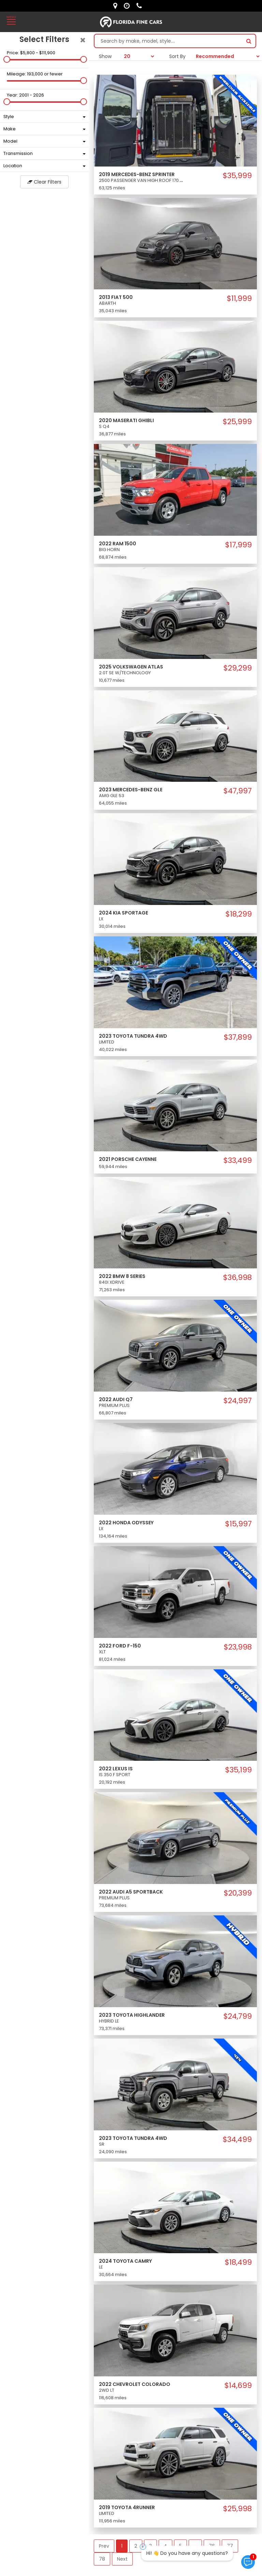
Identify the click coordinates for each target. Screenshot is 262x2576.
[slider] (6, 59)
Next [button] (122, 2559)
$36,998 (237, 1277)
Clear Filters (44, 181)
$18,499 (238, 2262)
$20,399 (238, 1893)
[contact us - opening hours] (128, 6)
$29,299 (237, 668)
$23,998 (238, 1647)
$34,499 (237, 2139)
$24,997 (237, 1401)
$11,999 (239, 298)
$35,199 (238, 1770)
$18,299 (238, 914)
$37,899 (238, 1037)
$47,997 (237, 791)
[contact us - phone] (140, 6)
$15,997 (238, 1524)
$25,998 (237, 2509)
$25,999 (237, 422)
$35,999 (237, 176)
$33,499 (237, 1160)
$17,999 (238, 545)
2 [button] (135, 2546)
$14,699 (238, 2385)
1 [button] (121, 2546)
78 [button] (102, 2559)
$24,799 (237, 2016)
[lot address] (116, 6)
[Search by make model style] (168, 40)
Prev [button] (104, 2546)
